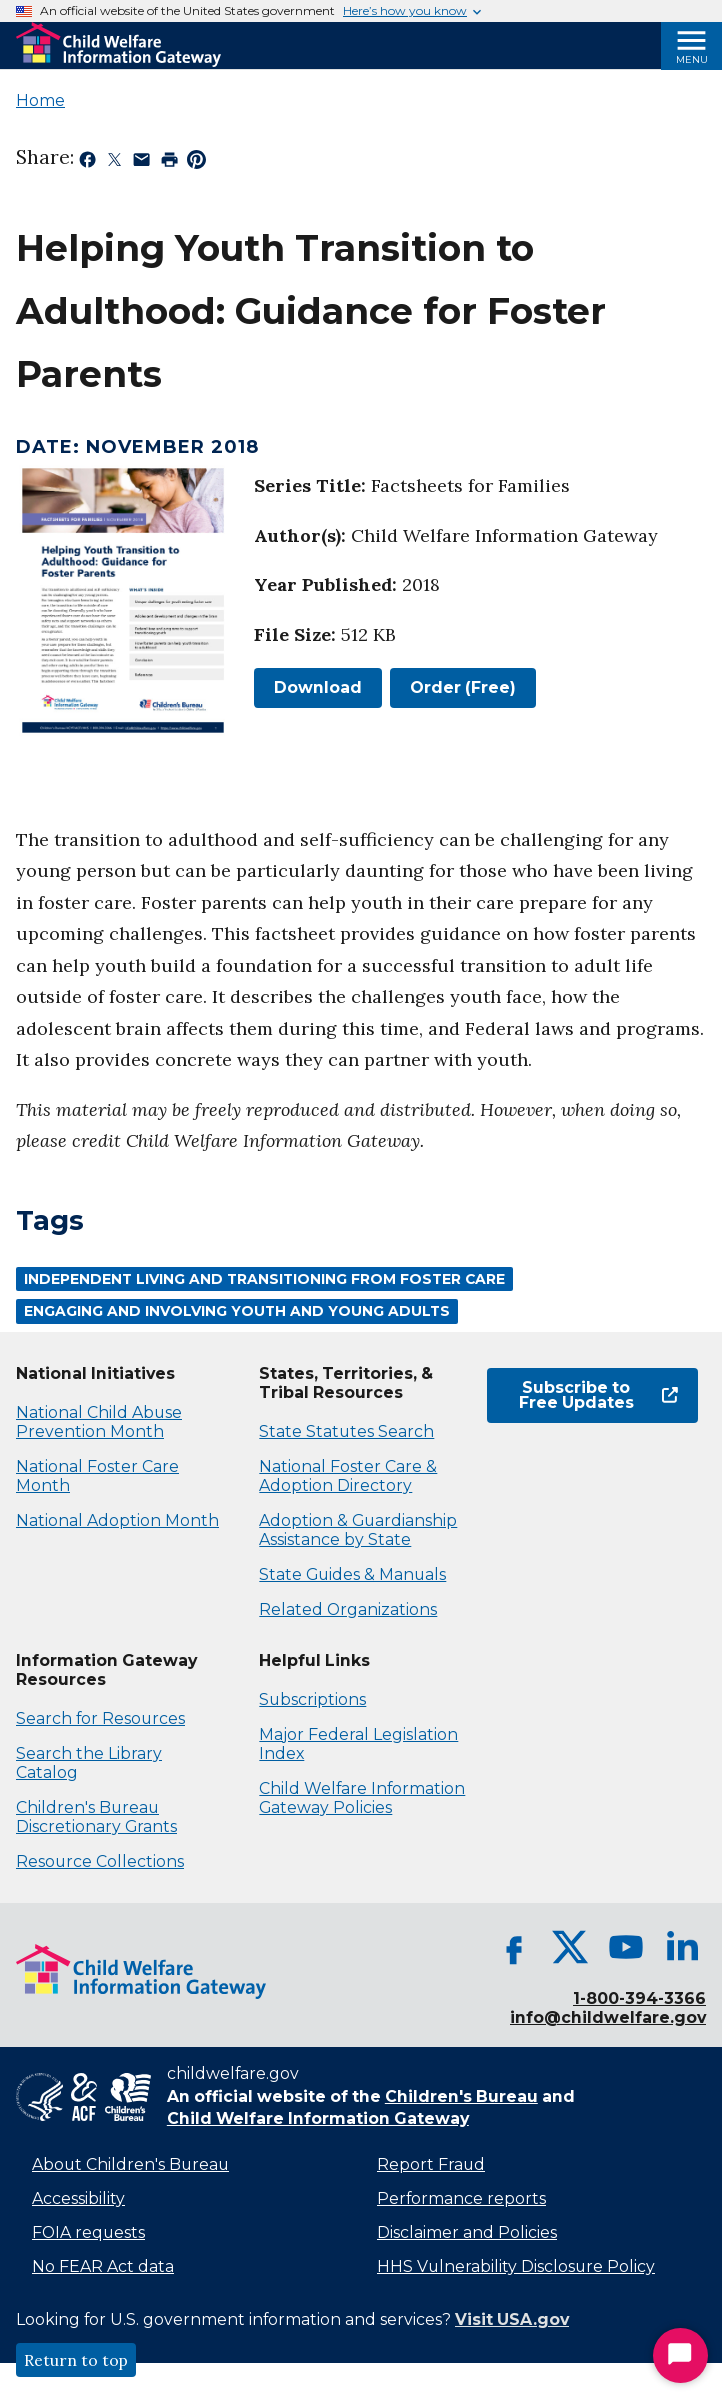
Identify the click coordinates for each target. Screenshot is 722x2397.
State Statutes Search (346, 1431)
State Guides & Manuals (352, 1574)
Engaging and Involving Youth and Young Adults (237, 1311)
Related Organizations (348, 1609)
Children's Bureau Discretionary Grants (96, 1817)
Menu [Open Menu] (692, 59)
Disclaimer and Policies (467, 2232)
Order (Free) (463, 687)
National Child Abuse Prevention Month (99, 1422)
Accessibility (78, 2198)
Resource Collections (100, 1861)
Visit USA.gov (512, 2319)
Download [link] (308, 687)
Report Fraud (431, 2164)
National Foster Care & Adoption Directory (348, 1476)
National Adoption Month (117, 1520)
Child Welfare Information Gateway (318, 2118)
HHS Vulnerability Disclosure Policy (516, 2266)
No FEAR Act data (103, 2266)
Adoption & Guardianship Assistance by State (358, 1530)
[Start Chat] (680, 2355)
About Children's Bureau (130, 2164)
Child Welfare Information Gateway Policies (362, 1798)
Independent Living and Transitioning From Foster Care (264, 1279)
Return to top (76, 2360)
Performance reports (461, 2198)
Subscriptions (312, 1699)
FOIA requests (88, 2232)
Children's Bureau (461, 2096)
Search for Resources (100, 1718)
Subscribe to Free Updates (598, 1395)
